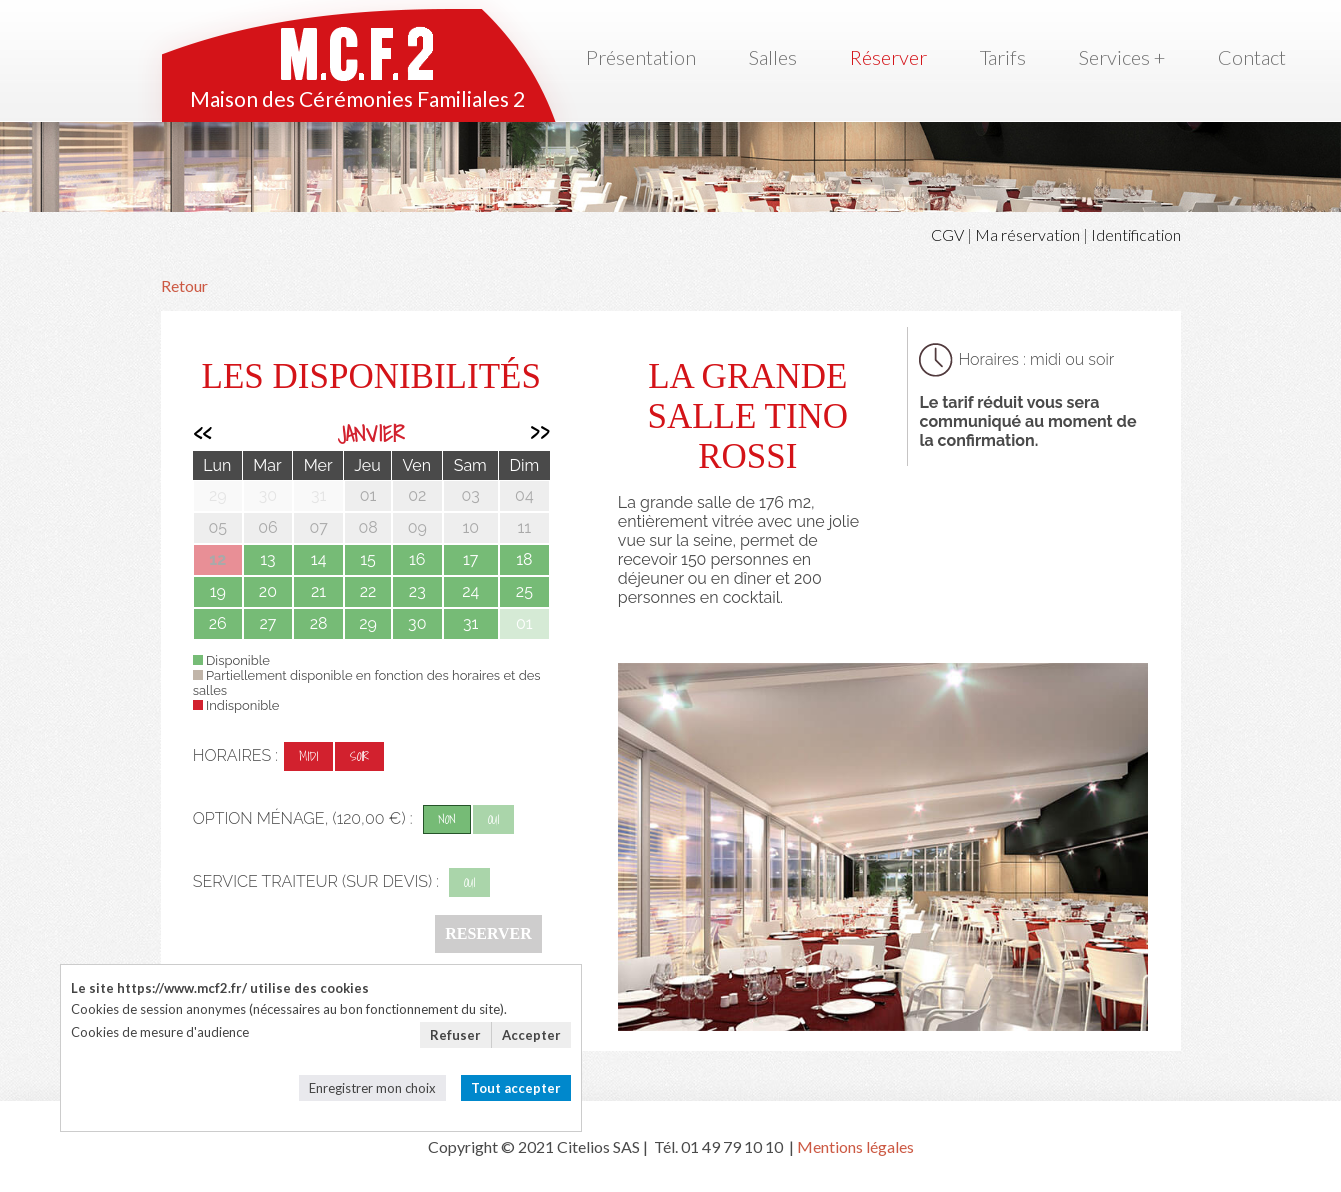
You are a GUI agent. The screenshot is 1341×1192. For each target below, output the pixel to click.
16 (417, 559)
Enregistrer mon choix (372, 1088)
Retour (184, 285)
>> (540, 433)
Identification (1136, 234)
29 (368, 623)
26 (218, 623)
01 (524, 623)
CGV (947, 234)
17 (470, 559)
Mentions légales (855, 1146)
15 (368, 559)
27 (267, 623)
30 (417, 623)
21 (318, 591)
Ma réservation (1027, 234)
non (447, 819)
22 (368, 591)
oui (493, 819)
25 (524, 591)
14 (319, 559)
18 (524, 559)
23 (417, 591)
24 (470, 591)
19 (218, 591)
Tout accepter (516, 1088)
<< (202, 433)
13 (267, 559)
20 (268, 591)
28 (319, 623)
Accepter (531, 1035)
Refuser (455, 1035)
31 (470, 623)
